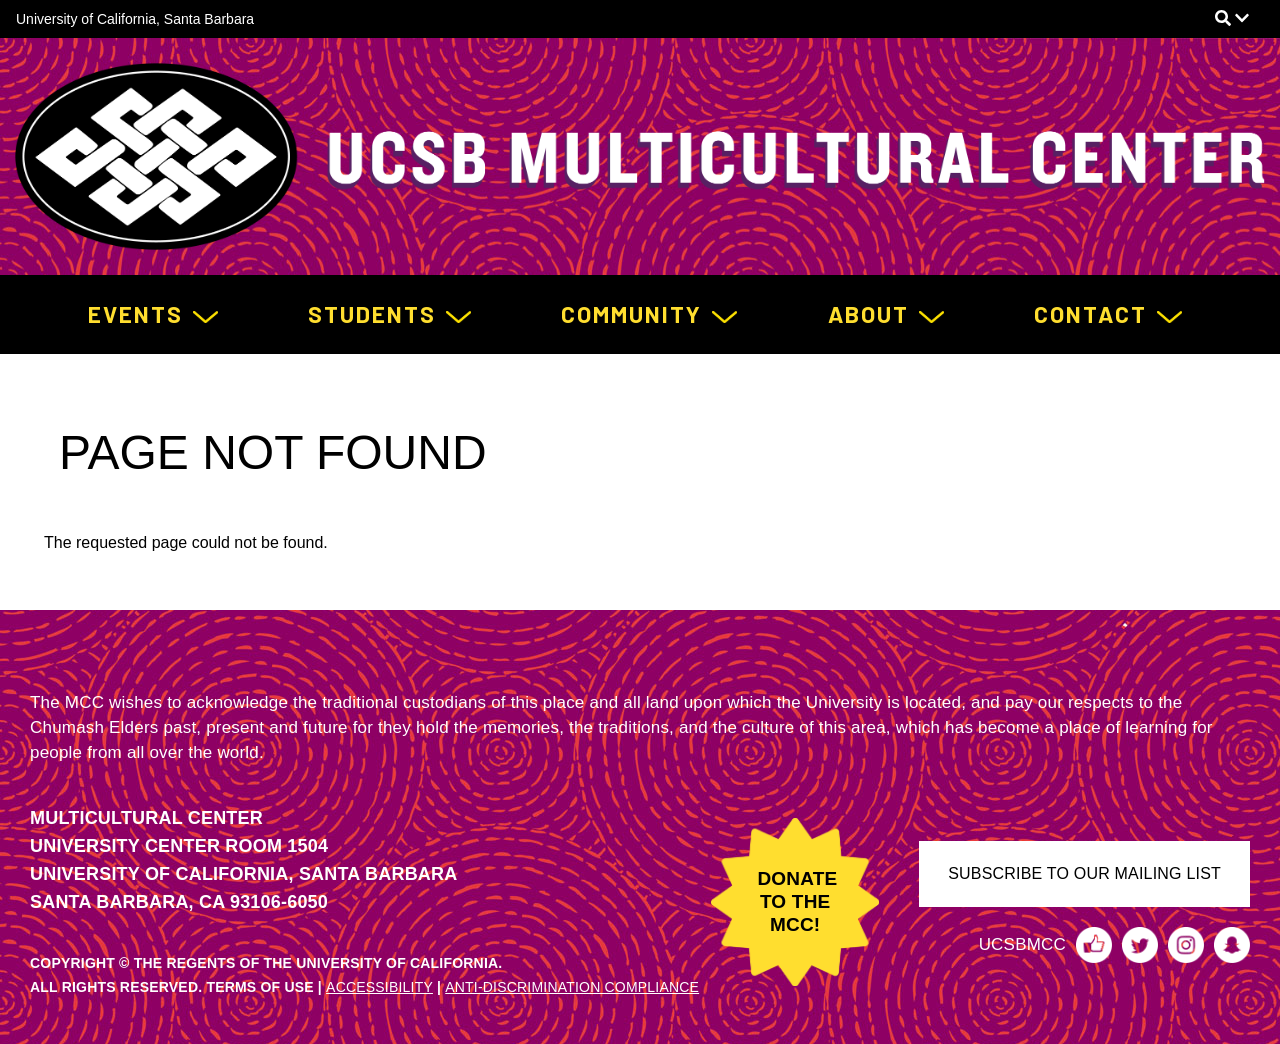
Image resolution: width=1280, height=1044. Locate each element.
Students (372, 314)
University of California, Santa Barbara (135, 19)
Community (631, 314)
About (868, 314)
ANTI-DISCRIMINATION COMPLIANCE (572, 987)
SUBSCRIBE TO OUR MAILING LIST (1084, 873)
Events (135, 314)
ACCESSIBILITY (379, 987)
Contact (1090, 314)
